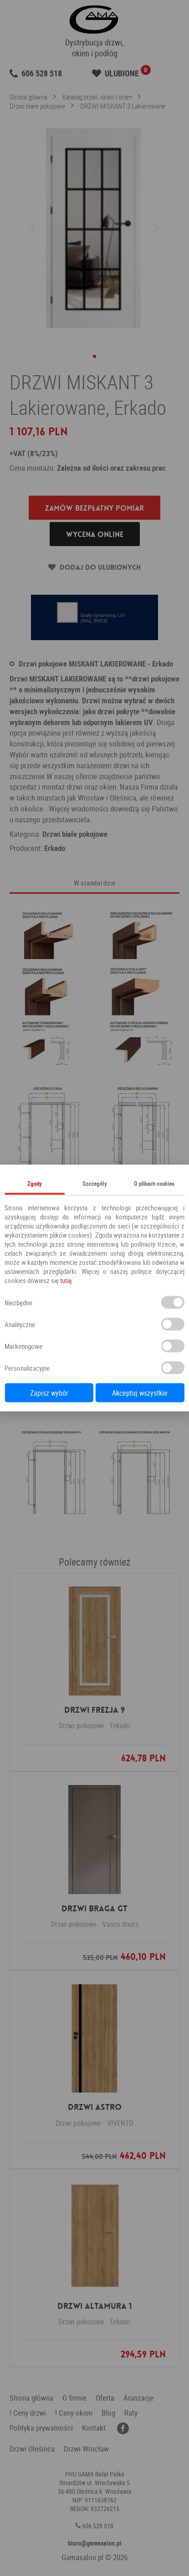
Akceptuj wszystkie (140, 1393)
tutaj (66, 1280)
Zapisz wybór (49, 1393)
